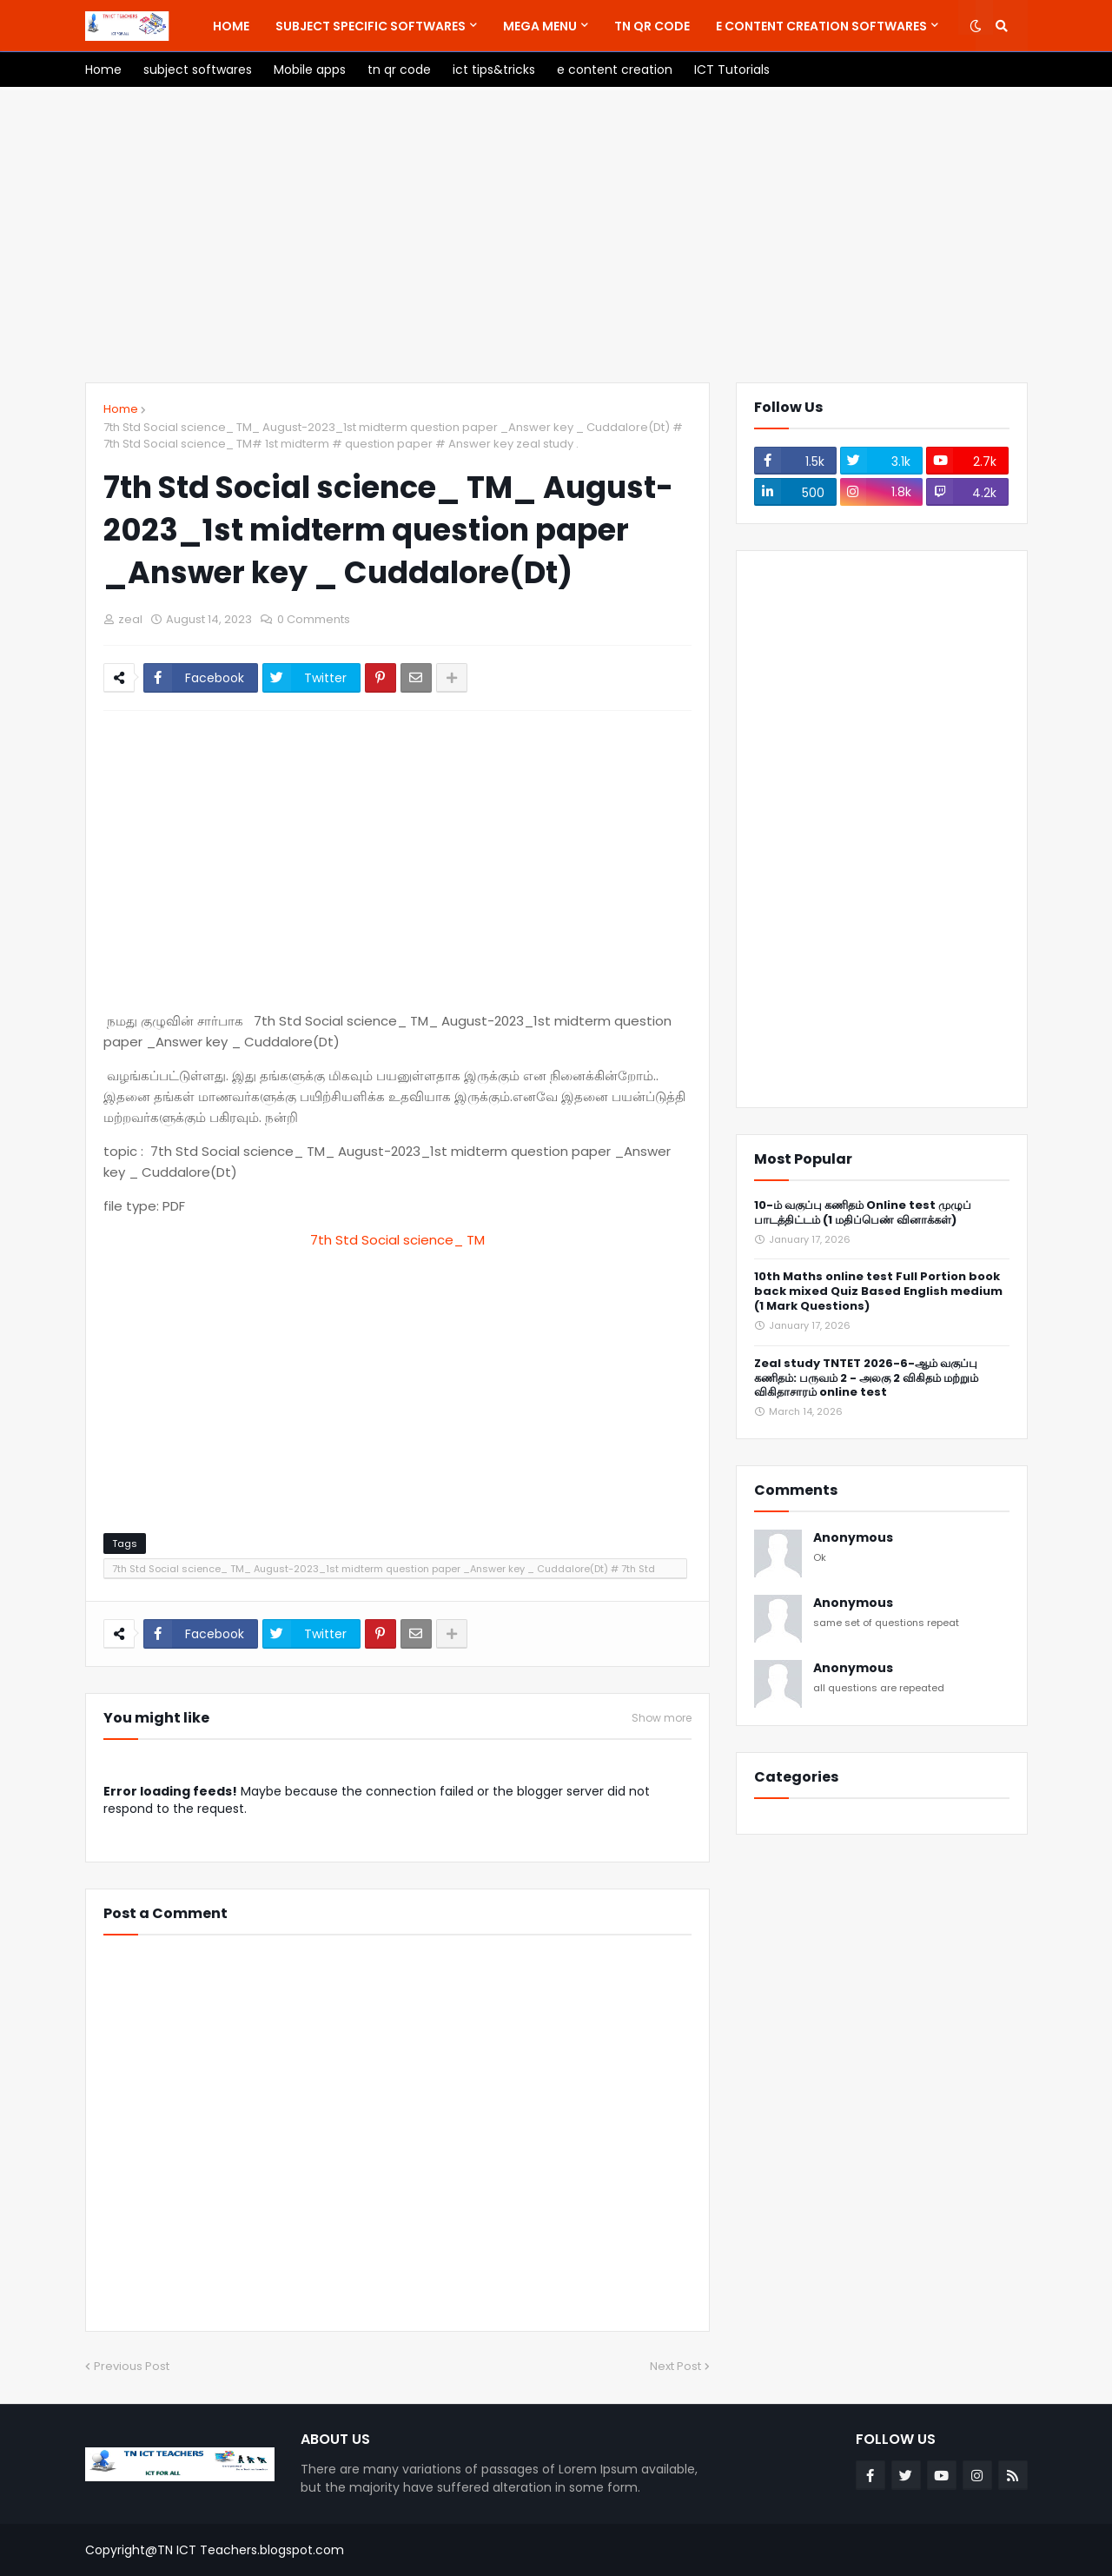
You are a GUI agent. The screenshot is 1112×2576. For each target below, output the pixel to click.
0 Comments (313, 619)
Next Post (675, 2366)
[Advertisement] (556, 234)
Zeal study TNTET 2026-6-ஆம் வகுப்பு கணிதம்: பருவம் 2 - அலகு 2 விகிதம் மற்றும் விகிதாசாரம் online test (866, 1379)
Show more (662, 1718)
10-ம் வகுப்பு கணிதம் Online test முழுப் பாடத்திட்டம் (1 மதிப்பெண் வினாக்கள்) (862, 1213)
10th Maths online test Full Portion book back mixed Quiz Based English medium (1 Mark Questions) (878, 1292)
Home (120, 409)
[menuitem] (231, 26)
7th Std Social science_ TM (397, 1240)
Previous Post (131, 2366)
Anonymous (853, 1538)
